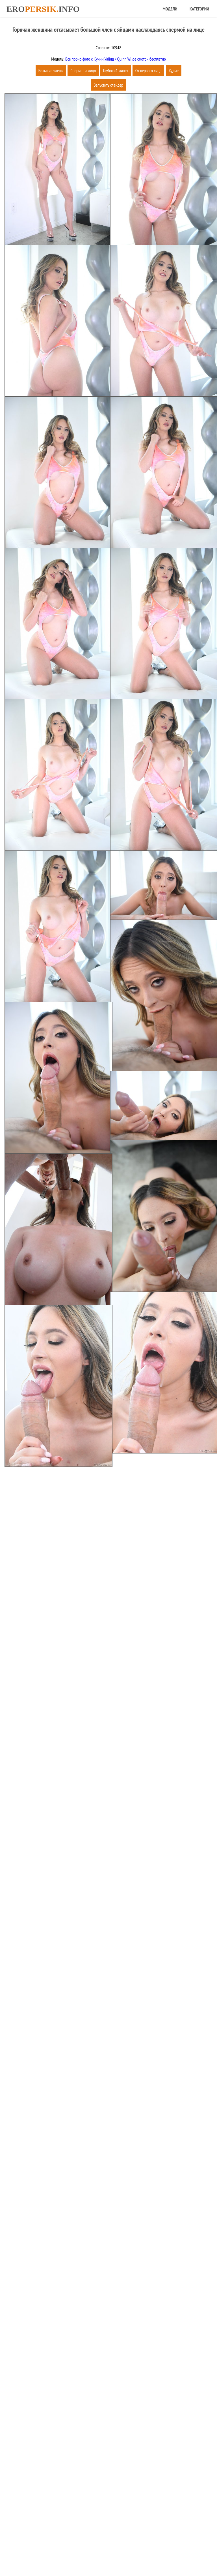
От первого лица (148, 70)
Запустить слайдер (108, 85)
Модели (169, 9)
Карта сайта (102, 2554)
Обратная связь (130, 2554)
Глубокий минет (115, 70)
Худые (174, 70)
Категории (199, 9)
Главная (80, 2554)
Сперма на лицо (83, 70)
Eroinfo (43, 9)
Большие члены (50, 70)
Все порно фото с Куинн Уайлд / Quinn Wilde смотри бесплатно (115, 59)
